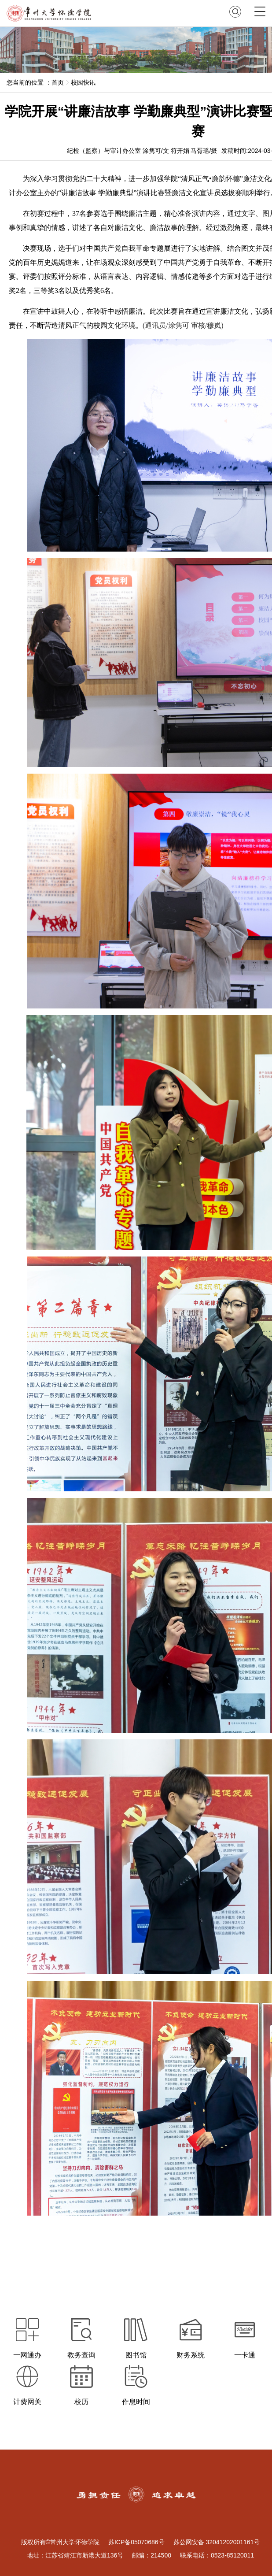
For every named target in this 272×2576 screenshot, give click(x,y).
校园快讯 (83, 82)
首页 (57, 82)
